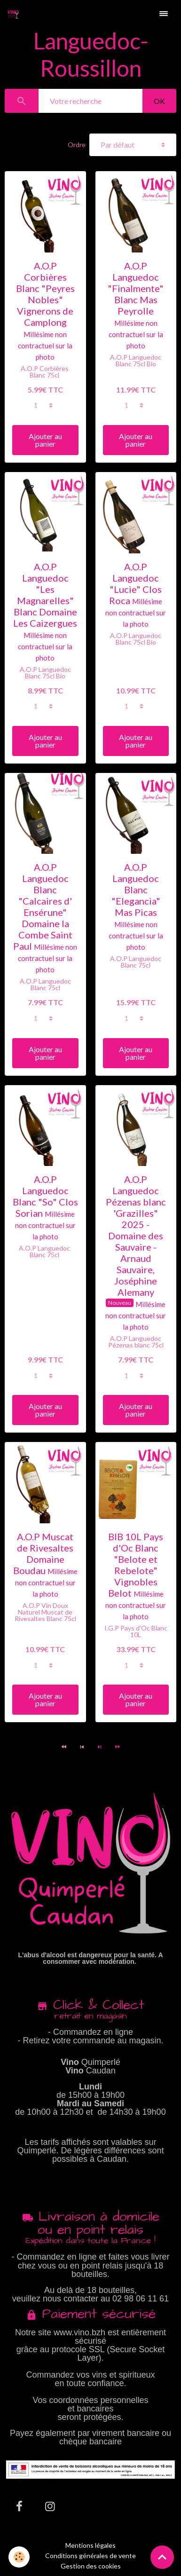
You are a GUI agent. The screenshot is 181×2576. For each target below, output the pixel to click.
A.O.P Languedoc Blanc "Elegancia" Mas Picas (135, 889)
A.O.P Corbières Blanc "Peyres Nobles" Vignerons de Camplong (45, 294)
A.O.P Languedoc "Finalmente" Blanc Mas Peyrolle (136, 288)
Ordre (77, 145)
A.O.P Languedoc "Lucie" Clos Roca (135, 583)
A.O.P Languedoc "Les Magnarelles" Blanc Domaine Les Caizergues (45, 595)
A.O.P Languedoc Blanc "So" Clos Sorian (45, 1196)
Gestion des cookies (91, 2566)
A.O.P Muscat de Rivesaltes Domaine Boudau (43, 1553)
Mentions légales (90, 2545)
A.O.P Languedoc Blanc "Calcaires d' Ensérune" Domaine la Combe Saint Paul (42, 906)
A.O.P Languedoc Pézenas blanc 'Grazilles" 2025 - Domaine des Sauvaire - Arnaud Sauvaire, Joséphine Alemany (136, 1236)
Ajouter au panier (45, 440)
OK (159, 100)
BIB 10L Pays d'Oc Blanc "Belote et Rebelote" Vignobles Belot (136, 1565)
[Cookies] (19, 2557)
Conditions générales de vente (90, 2556)
